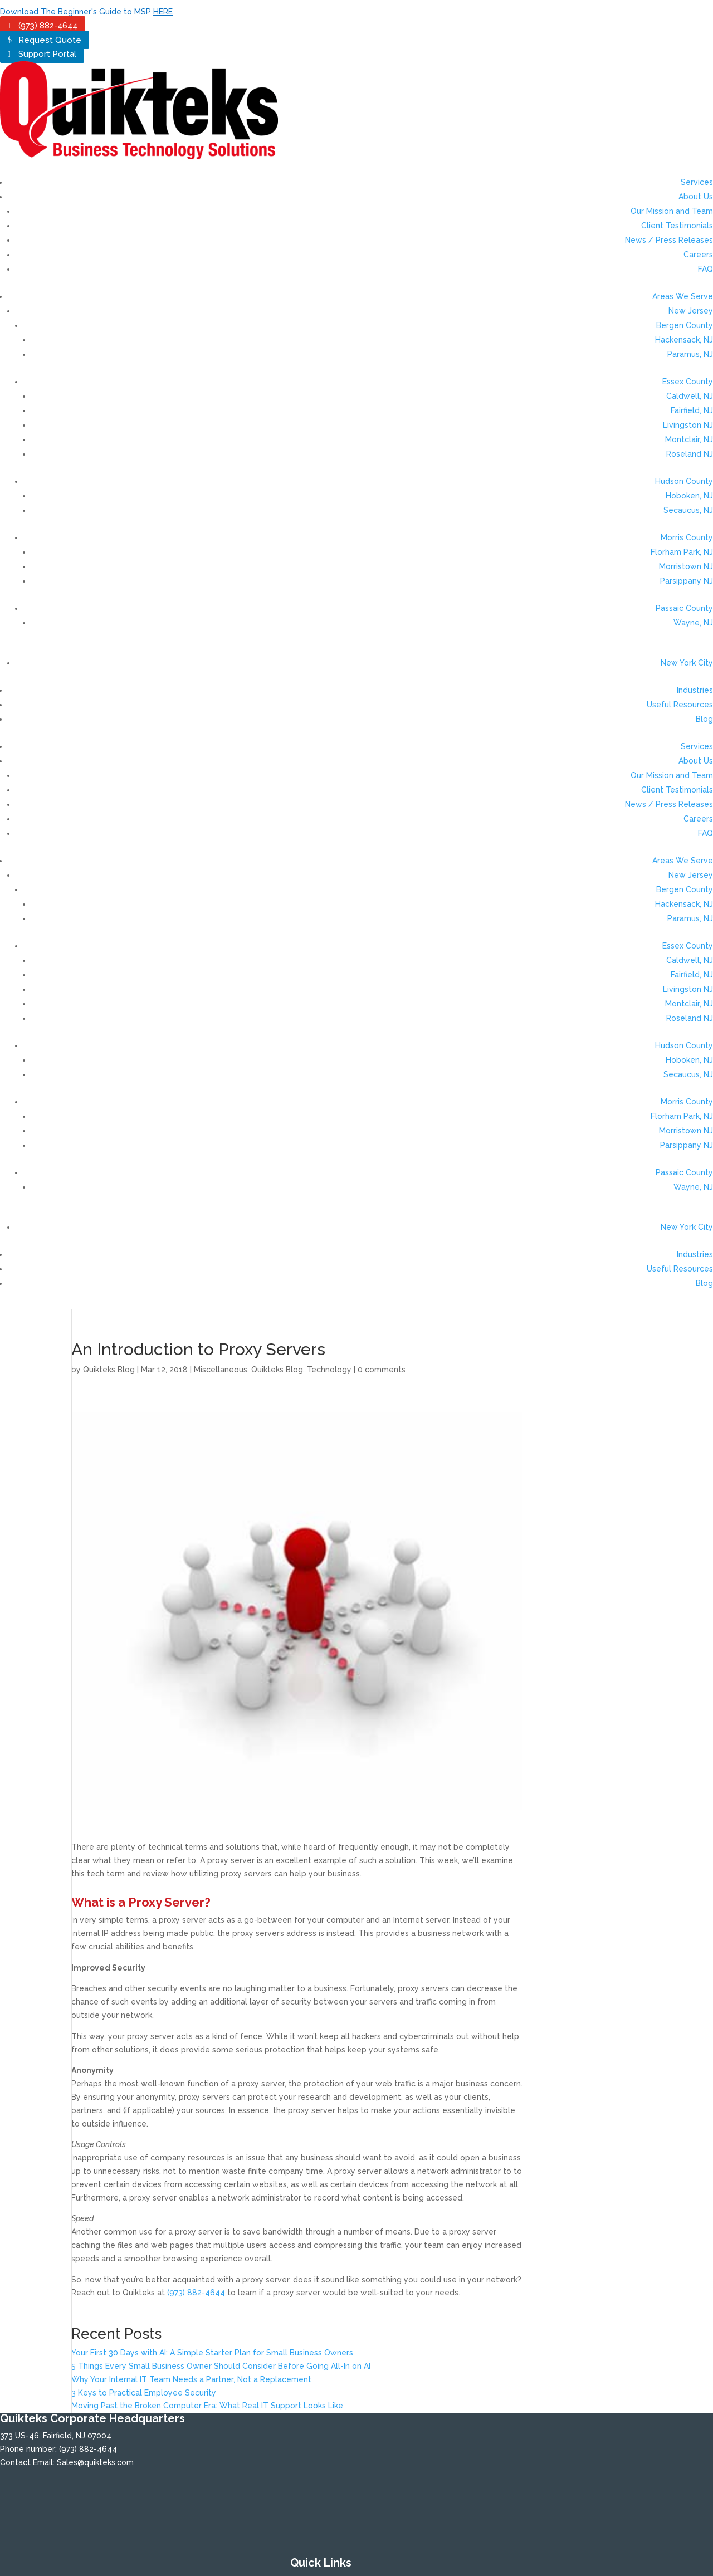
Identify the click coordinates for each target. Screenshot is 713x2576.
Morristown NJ (686, 566)
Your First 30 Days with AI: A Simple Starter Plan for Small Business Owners (212, 2352)
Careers (698, 254)
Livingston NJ (688, 425)
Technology (329, 1369)
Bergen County (684, 325)
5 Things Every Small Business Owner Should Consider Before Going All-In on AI (220, 2366)
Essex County (687, 381)
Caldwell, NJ (689, 396)
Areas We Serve (682, 296)
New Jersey (690, 310)
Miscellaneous (220, 1369)
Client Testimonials (677, 225)
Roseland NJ (689, 453)
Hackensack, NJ (684, 339)
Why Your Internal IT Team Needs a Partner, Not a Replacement (191, 2379)
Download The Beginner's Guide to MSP (86, 11)
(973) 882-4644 (47, 26)
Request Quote (49, 40)
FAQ (705, 269)
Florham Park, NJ (682, 552)
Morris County (687, 537)
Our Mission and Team (672, 211)
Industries (695, 690)
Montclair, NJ (689, 439)
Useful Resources (680, 704)
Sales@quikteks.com (95, 2462)
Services (697, 182)
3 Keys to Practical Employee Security (143, 2392)
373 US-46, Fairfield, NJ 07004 (55, 2435)
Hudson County (684, 481)
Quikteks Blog (109, 1369)
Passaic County (684, 608)
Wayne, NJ (693, 622)
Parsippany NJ (686, 580)
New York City (687, 662)
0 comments (382, 1369)
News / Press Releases (669, 240)
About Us (695, 196)
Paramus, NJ (690, 354)
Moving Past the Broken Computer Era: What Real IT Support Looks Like (207, 2405)
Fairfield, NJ (692, 410)
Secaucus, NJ (688, 510)
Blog (704, 719)
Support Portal (47, 54)
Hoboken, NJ (689, 495)
